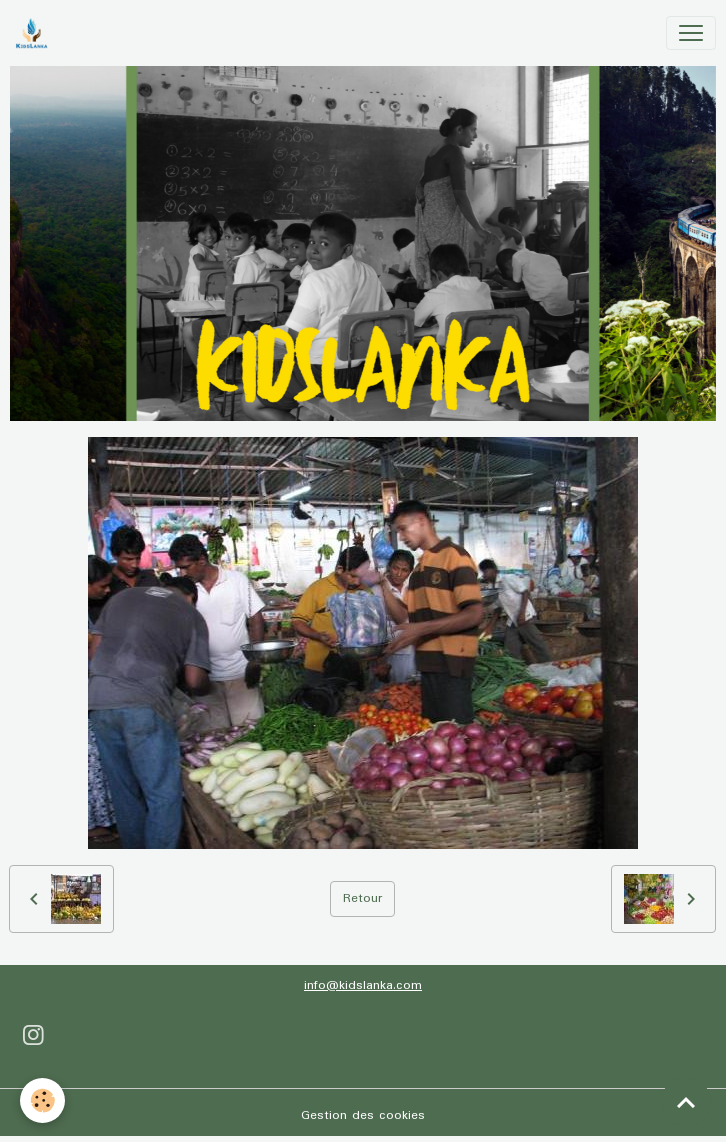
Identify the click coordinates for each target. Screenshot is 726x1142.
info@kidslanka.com (363, 985)
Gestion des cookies (363, 1115)
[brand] (35, 33)
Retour (362, 898)
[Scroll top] (686, 1102)
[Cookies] (42, 1100)
